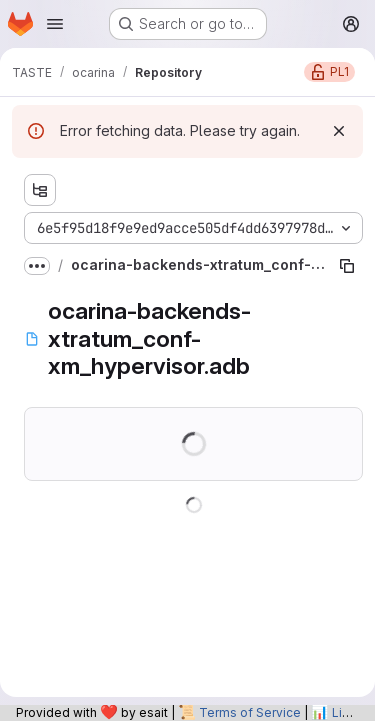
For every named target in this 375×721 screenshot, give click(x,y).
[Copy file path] (347, 266)
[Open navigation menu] (55, 24)
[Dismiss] (339, 131)
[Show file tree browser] (40, 190)
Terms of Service (250, 712)
